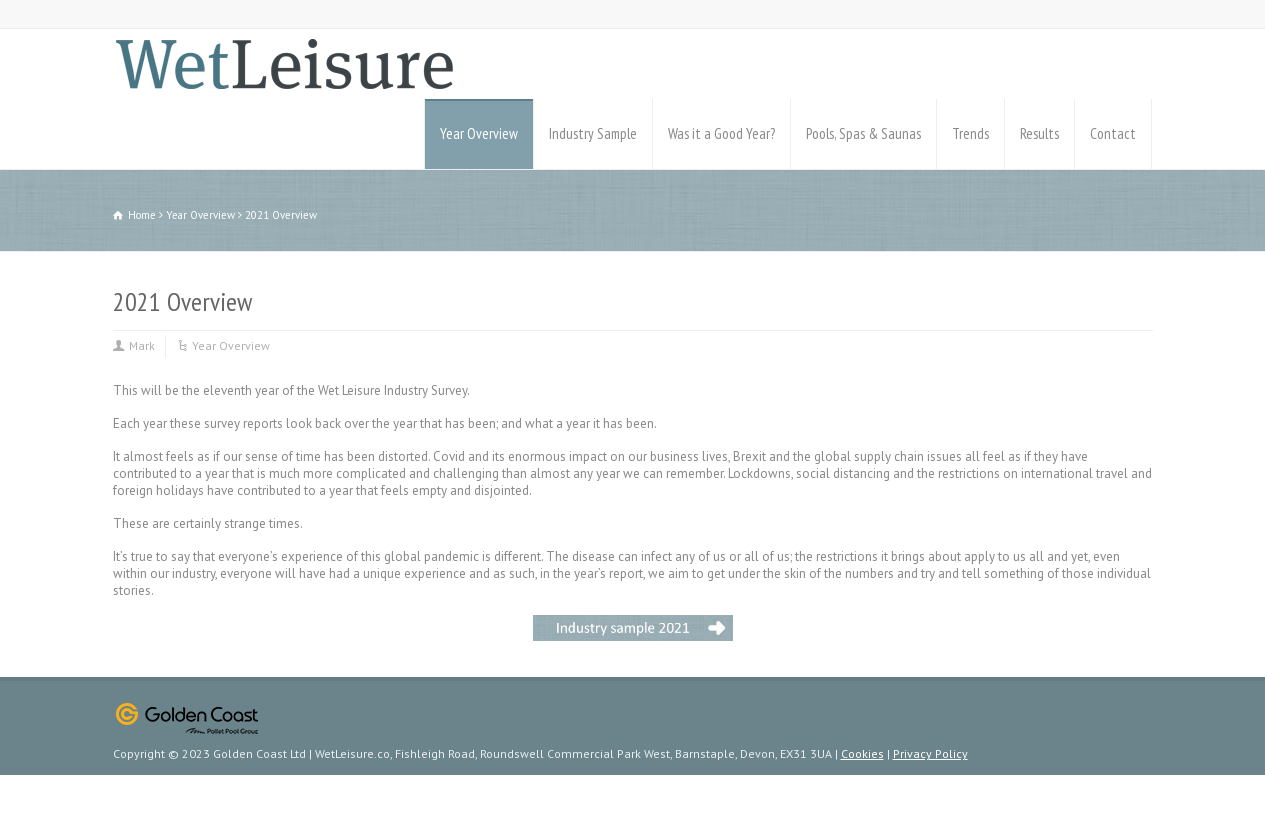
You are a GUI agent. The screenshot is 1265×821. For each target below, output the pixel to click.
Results (1039, 133)
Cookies (862, 753)
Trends (970, 133)
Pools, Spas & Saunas (863, 133)
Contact (1113, 133)
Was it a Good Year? (721, 133)
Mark (142, 345)
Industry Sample (593, 133)
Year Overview (479, 133)
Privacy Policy (930, 753)
